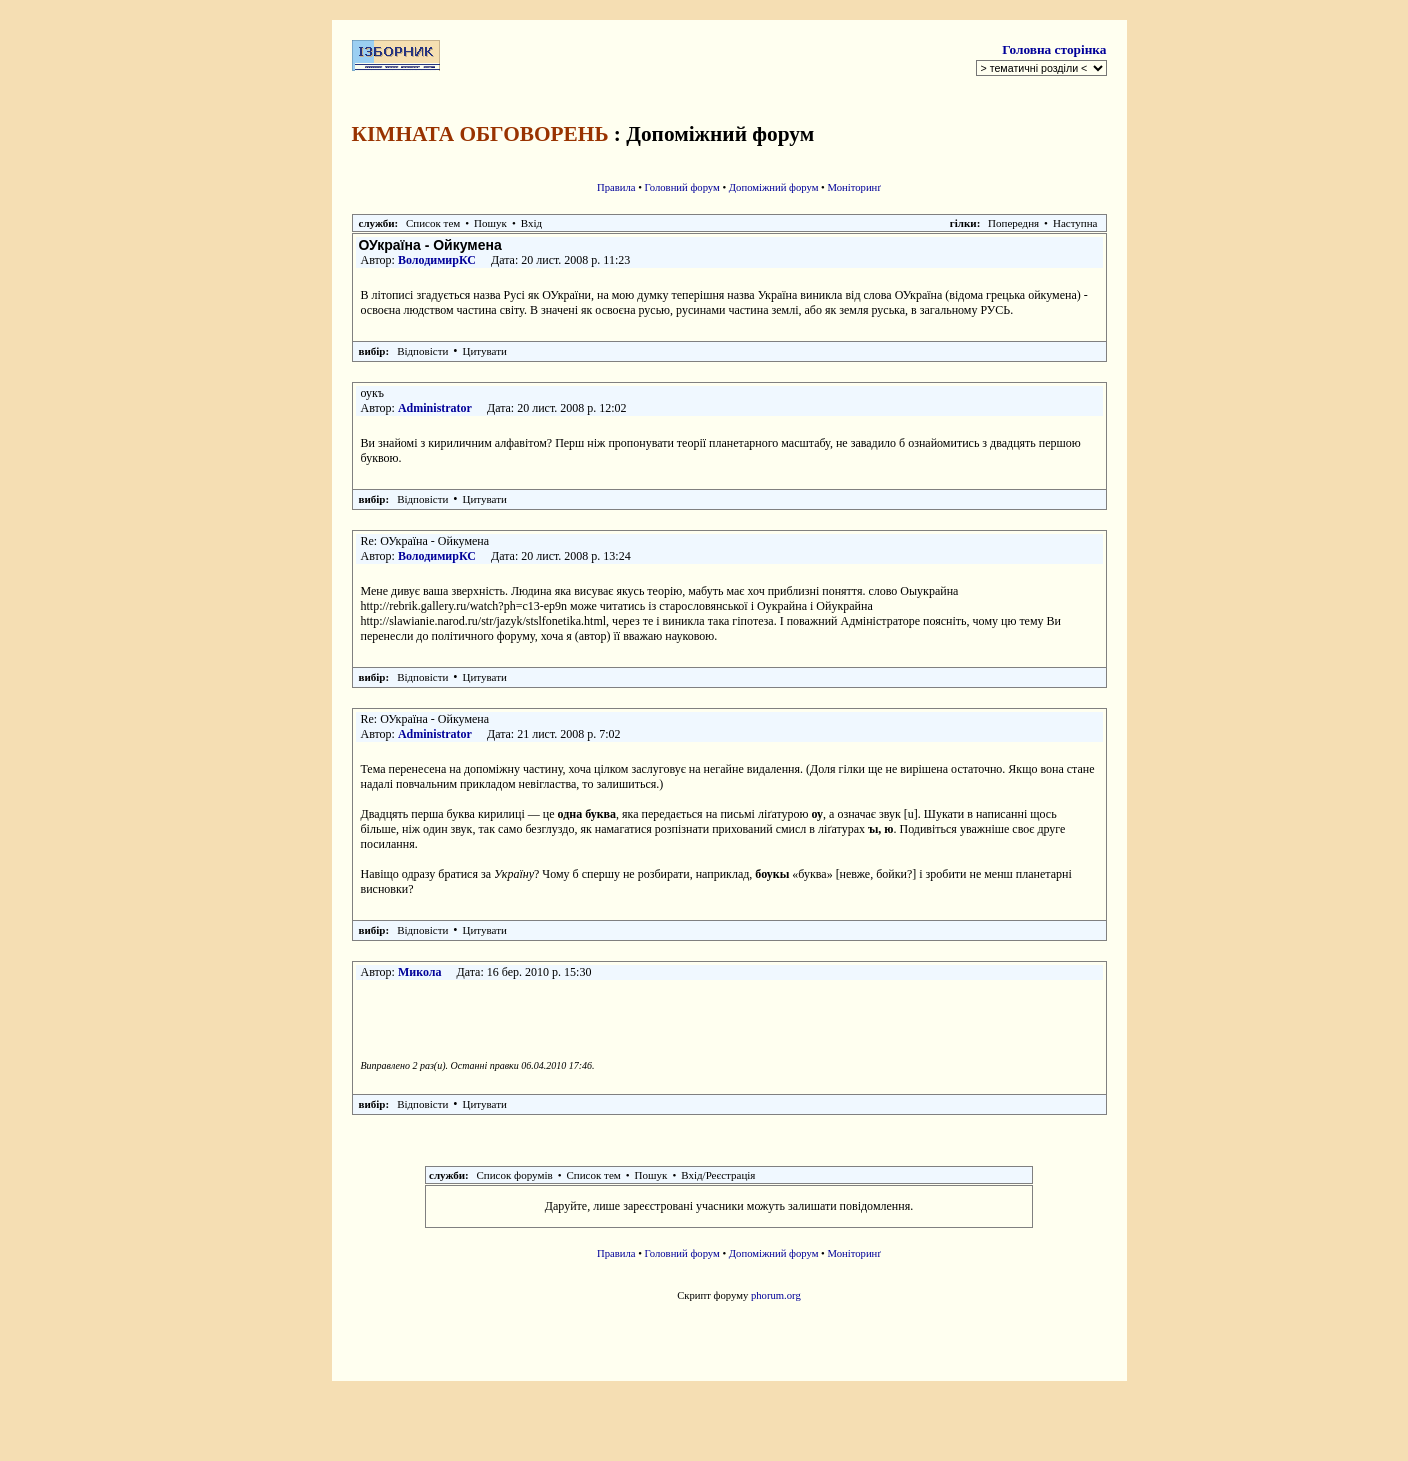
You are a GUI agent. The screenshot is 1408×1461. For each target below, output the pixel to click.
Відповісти (422, 351)
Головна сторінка (1054, 49)
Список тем (433, 223)
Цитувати (485, 351)
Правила (616, 187)
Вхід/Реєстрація (718, 1175)
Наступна (1075, 223)
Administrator (435, 408)
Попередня (1013, 223)
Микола (420, 972)
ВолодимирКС (437, 260)
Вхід (531, 223)
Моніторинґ (855, 187)
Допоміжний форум (774, 187)
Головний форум (682, 187)
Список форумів (515, 1175)
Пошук (490, 223)
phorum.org (776, 1295)
